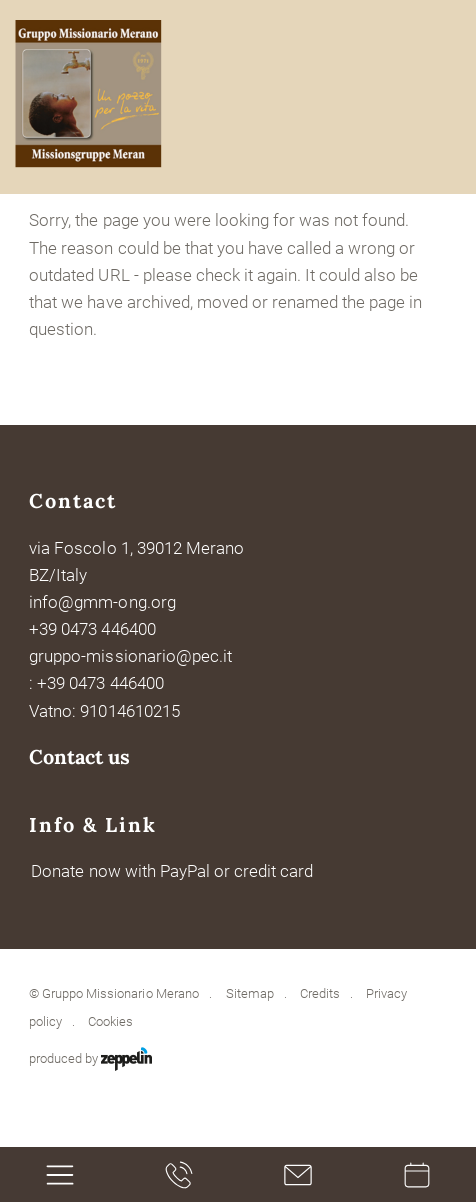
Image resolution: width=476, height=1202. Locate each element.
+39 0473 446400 (92, 629)
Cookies (110, 1021)
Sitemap (250, 993)
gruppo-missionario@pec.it (130, 656)
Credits (320, 993)
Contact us (79, 757)
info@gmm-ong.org (102, 602)
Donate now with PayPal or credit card (172, 871)
